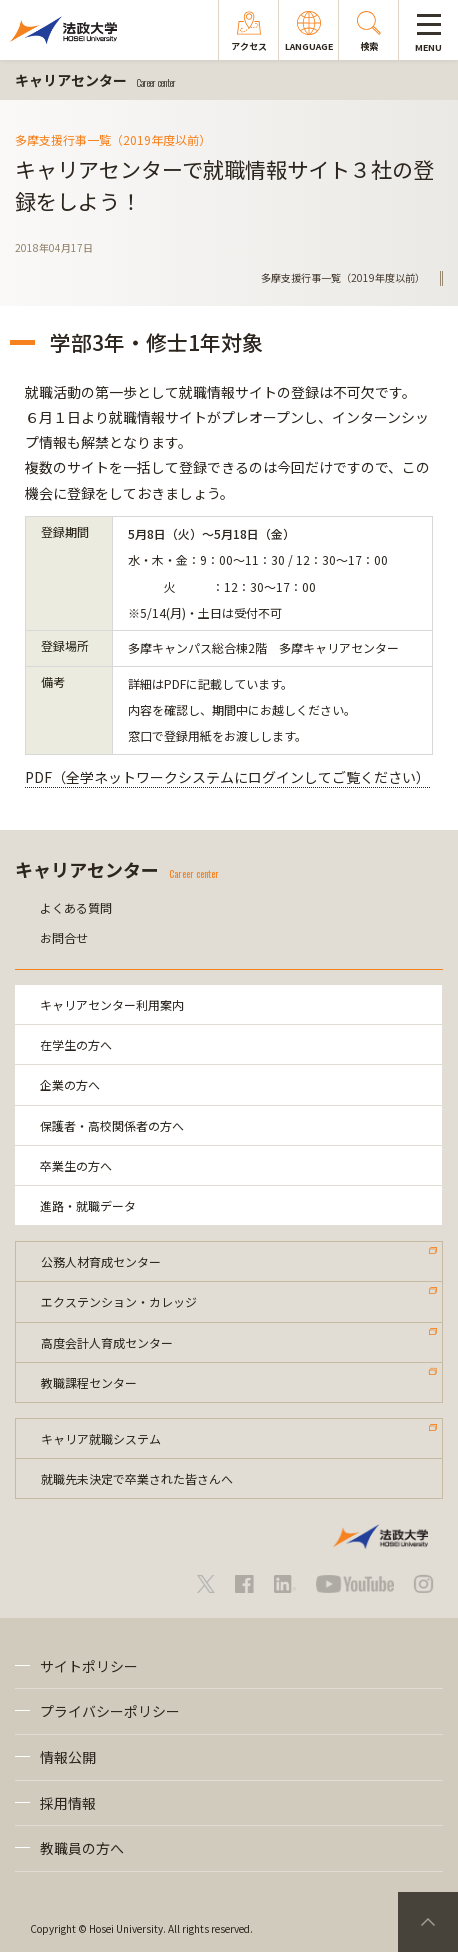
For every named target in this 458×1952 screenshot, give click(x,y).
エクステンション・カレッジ (119, 1301)
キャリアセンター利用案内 (112, 1004)
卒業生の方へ (76, 1165)
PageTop (428, 1922)
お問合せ (64, 937)
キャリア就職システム (101, 1438)
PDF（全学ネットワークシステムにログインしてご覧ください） (227, 777)
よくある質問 (76, 907)
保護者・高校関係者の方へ (112, 1125)
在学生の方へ (76, 1044)
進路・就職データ (88, 1205)
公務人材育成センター (101, 1261)
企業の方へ (70, 1084)
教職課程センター (89, 1382)
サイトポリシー (89, 1666)
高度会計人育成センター (107, 1342)
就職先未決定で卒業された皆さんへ (137, 1478)
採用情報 (68, 1803)
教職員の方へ (82, 1848)
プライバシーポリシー (110, 1711)
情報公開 (68, 1757)
